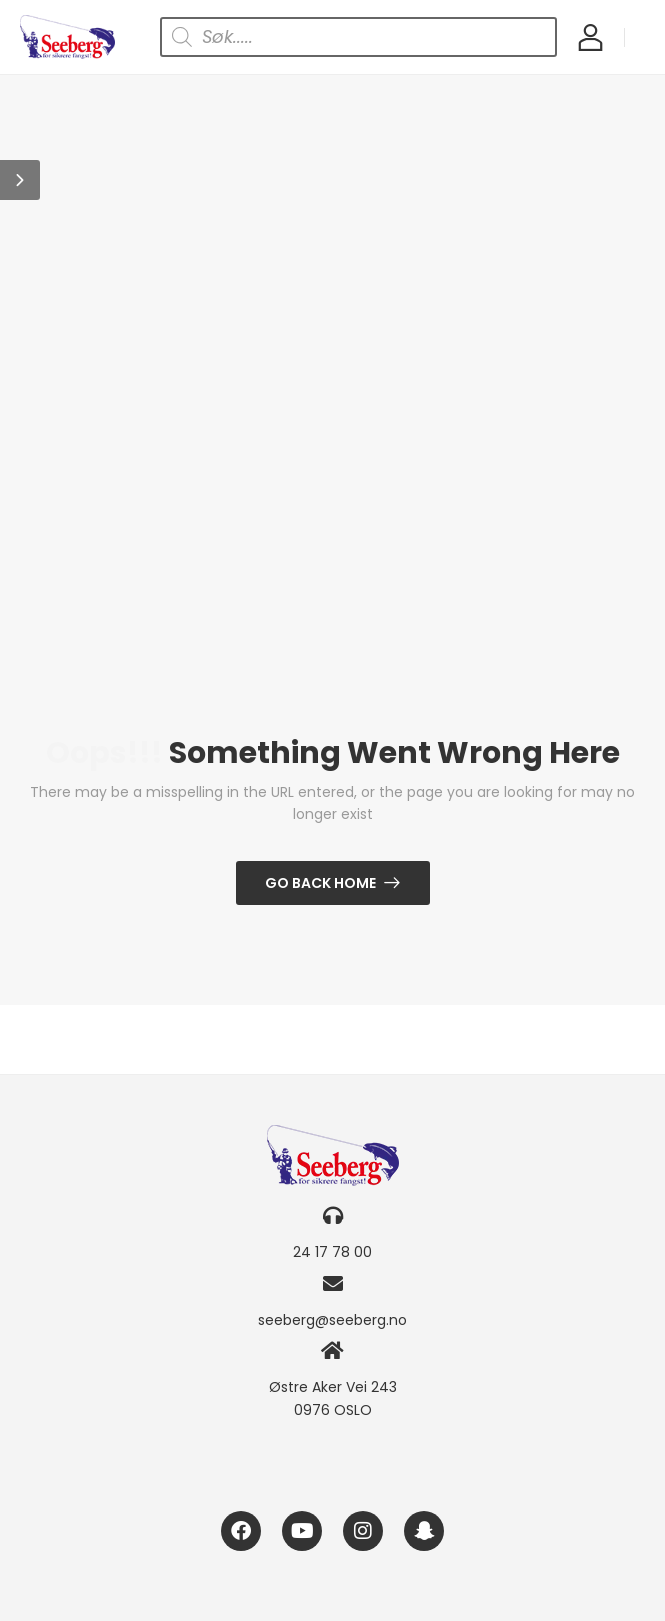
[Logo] (67, 37)
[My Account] (590, 36)
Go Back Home (320, 883)
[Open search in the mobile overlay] (358, 37)
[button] (20, 180)
